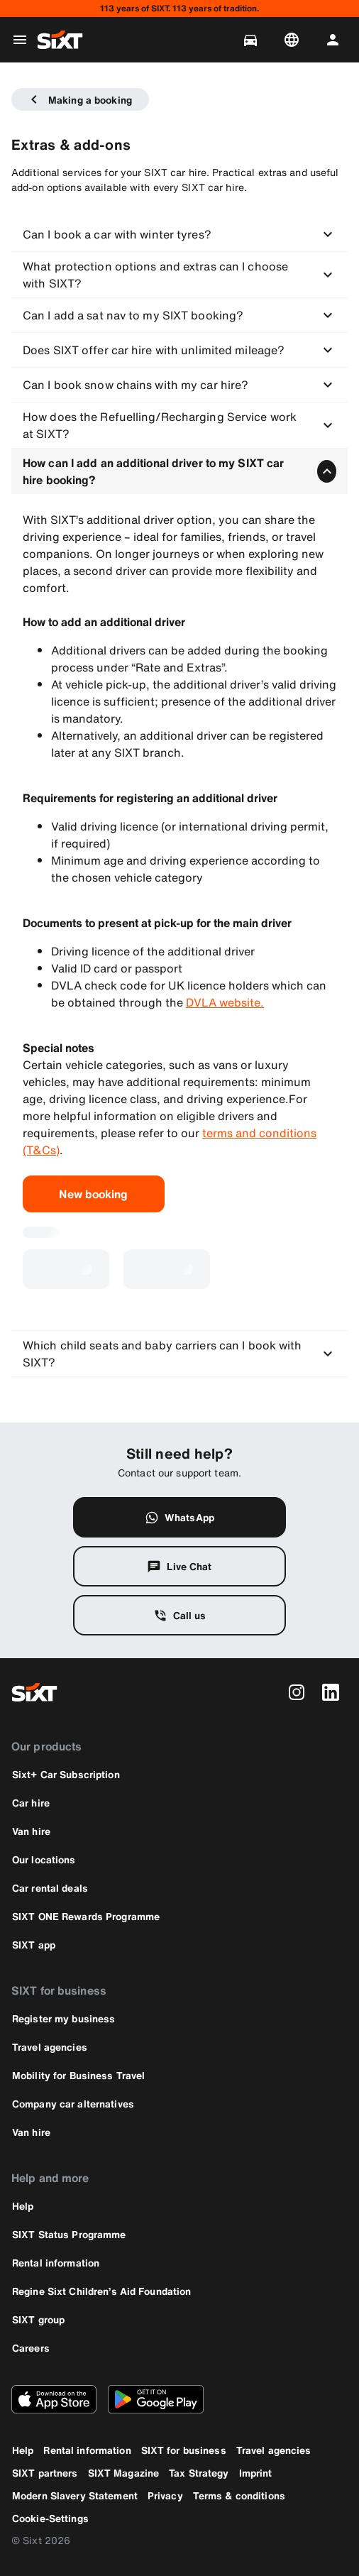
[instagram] (297, 1692)
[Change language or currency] (294, 39)
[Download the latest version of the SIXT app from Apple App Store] (53, 2399)
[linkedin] (331, 1692)
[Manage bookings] (253, 39)
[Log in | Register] (336, 39)
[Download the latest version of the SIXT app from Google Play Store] (156, 2399)
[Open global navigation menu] (20, 40)
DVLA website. (225, 1002)
